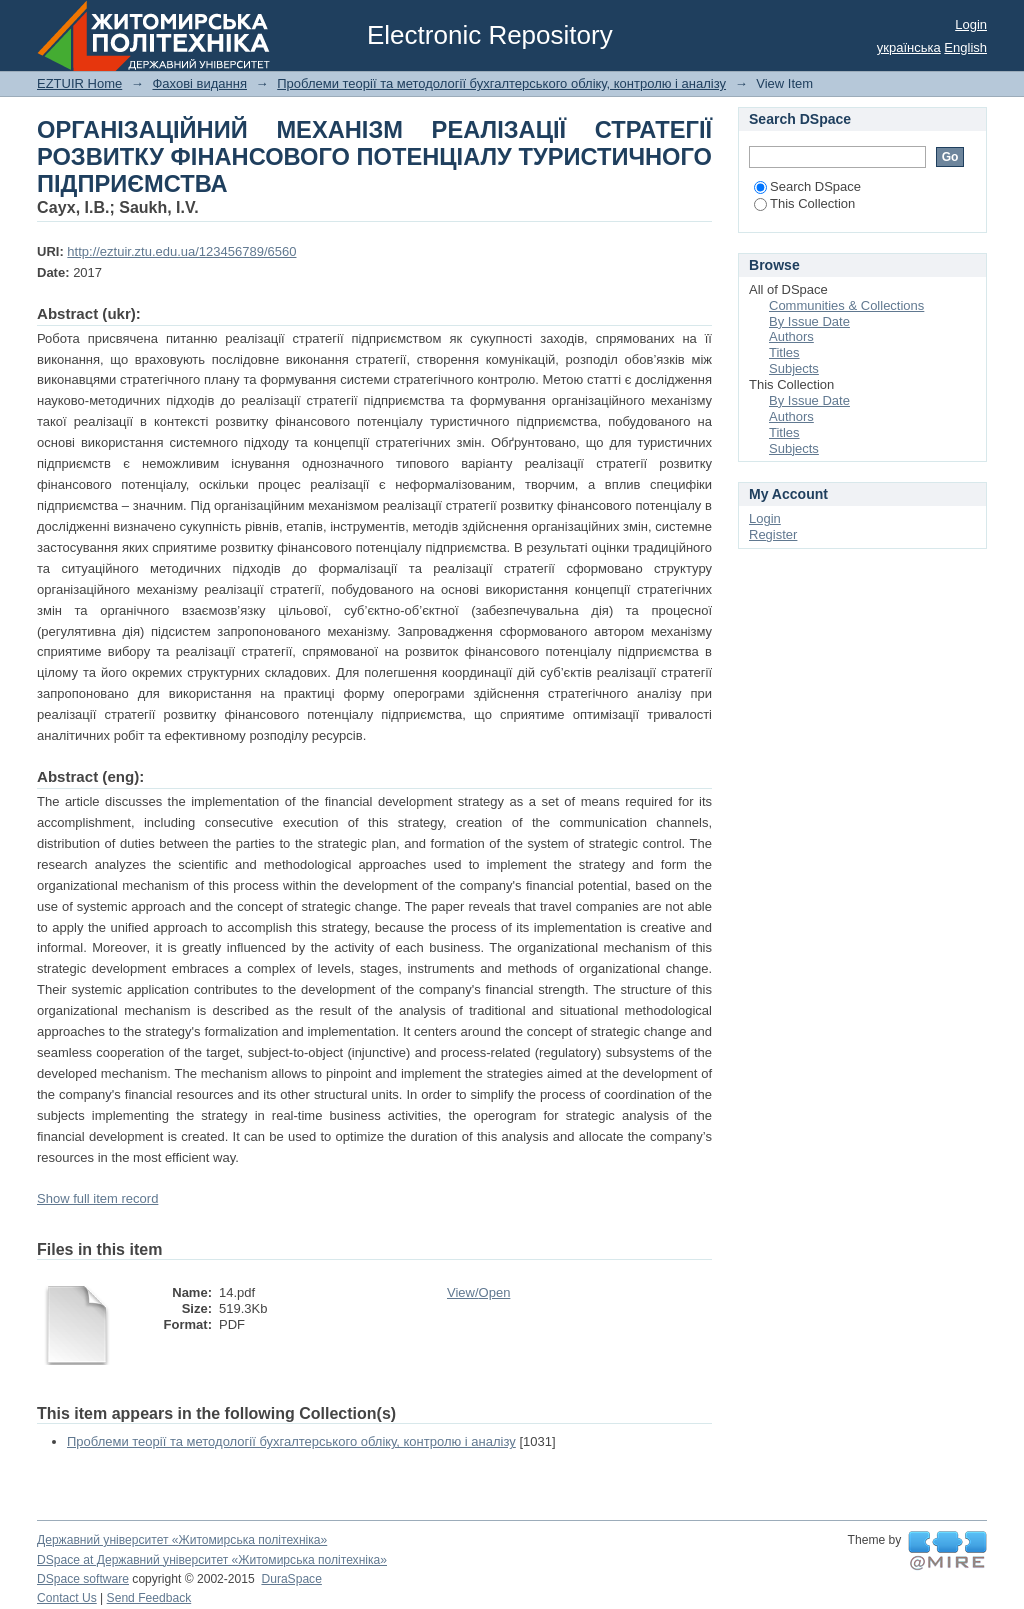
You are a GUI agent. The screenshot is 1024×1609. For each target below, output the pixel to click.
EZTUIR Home (79, 83)
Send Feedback (149, 1598)
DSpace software (83, 1579)
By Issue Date (809, 321)
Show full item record (97, 1198)
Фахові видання (199, 83)
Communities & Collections (846, 305)
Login (971, 24)
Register (773, 534)
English (965, 47)
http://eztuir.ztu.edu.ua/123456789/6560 (181, 251)
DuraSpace (291, 1579)
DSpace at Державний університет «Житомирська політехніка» (212, 1560)
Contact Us (67, 1598)
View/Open (478, 1292)
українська (909, 47)
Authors (791, 336)
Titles (784, 352)
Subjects (794, 368)
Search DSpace (807, 186)
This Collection (804, 203)
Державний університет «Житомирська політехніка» (182, 1540)
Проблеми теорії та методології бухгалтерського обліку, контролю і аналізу (501, 83)
